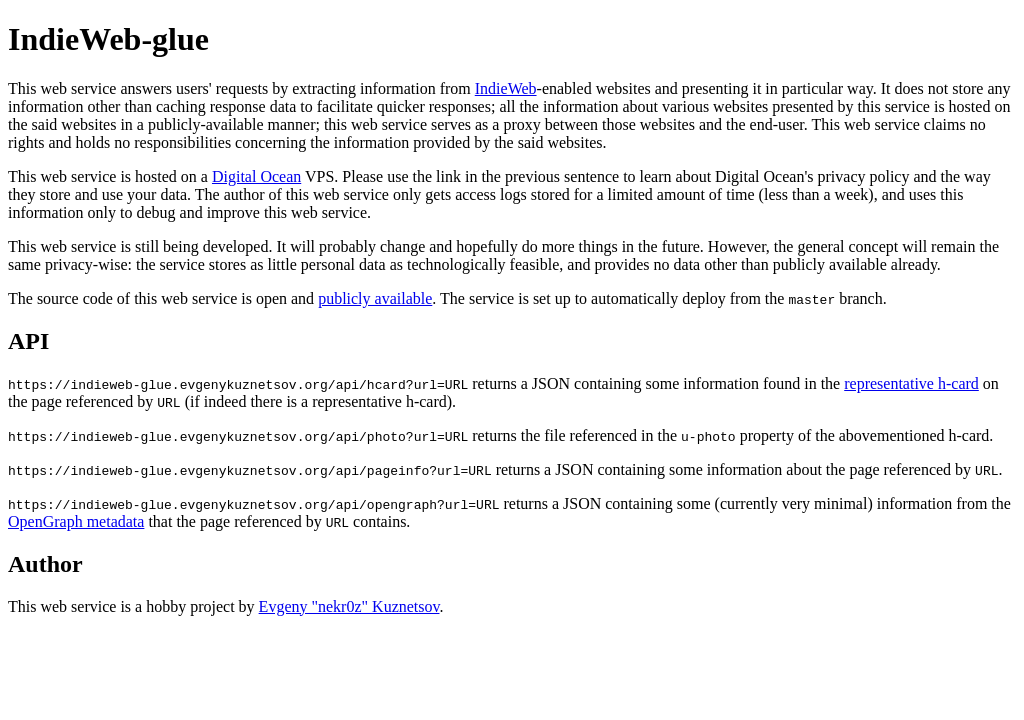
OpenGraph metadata (76, 521)
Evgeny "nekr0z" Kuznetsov (349, 606)
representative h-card (911, 383)
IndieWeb (506, 88)
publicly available (375, 298)
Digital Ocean (256, 176)
